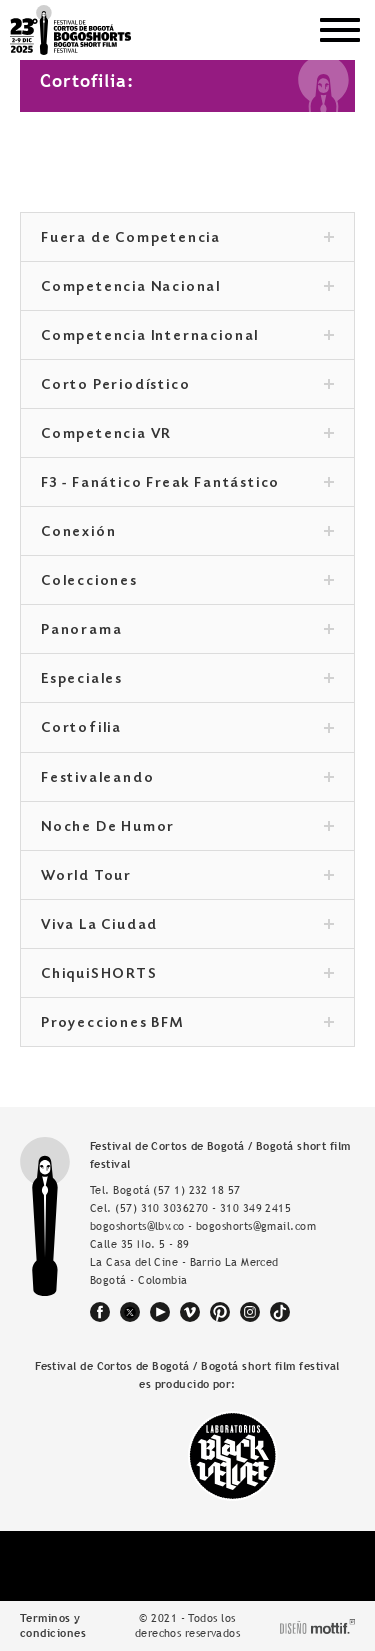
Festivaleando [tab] (187, 779)
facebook (100, 1312)
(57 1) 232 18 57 (196, 1190)
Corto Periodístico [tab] (187, 386)
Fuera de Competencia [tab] (187, 239)
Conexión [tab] (187, 533)
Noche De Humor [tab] (187, 828)
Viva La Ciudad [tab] (187, 926)
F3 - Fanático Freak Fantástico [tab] (187, 484)
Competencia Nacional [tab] (187, 288)
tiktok (280, 1312)
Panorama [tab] (187, 631)
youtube (160, 1312)
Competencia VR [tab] (187, 435)
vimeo (190, 1312)
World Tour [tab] (187, 877)
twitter (130, 1312)
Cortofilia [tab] (187, 729)
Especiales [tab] (187, 680)
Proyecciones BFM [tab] (187, 1024)
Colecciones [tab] (187, 582)
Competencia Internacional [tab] (187, 337)
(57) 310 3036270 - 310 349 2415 (203, 1208)
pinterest (220, 1312)
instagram (250, 1312)
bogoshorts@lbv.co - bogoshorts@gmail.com (203, 1226)
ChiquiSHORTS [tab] (187, 975)
